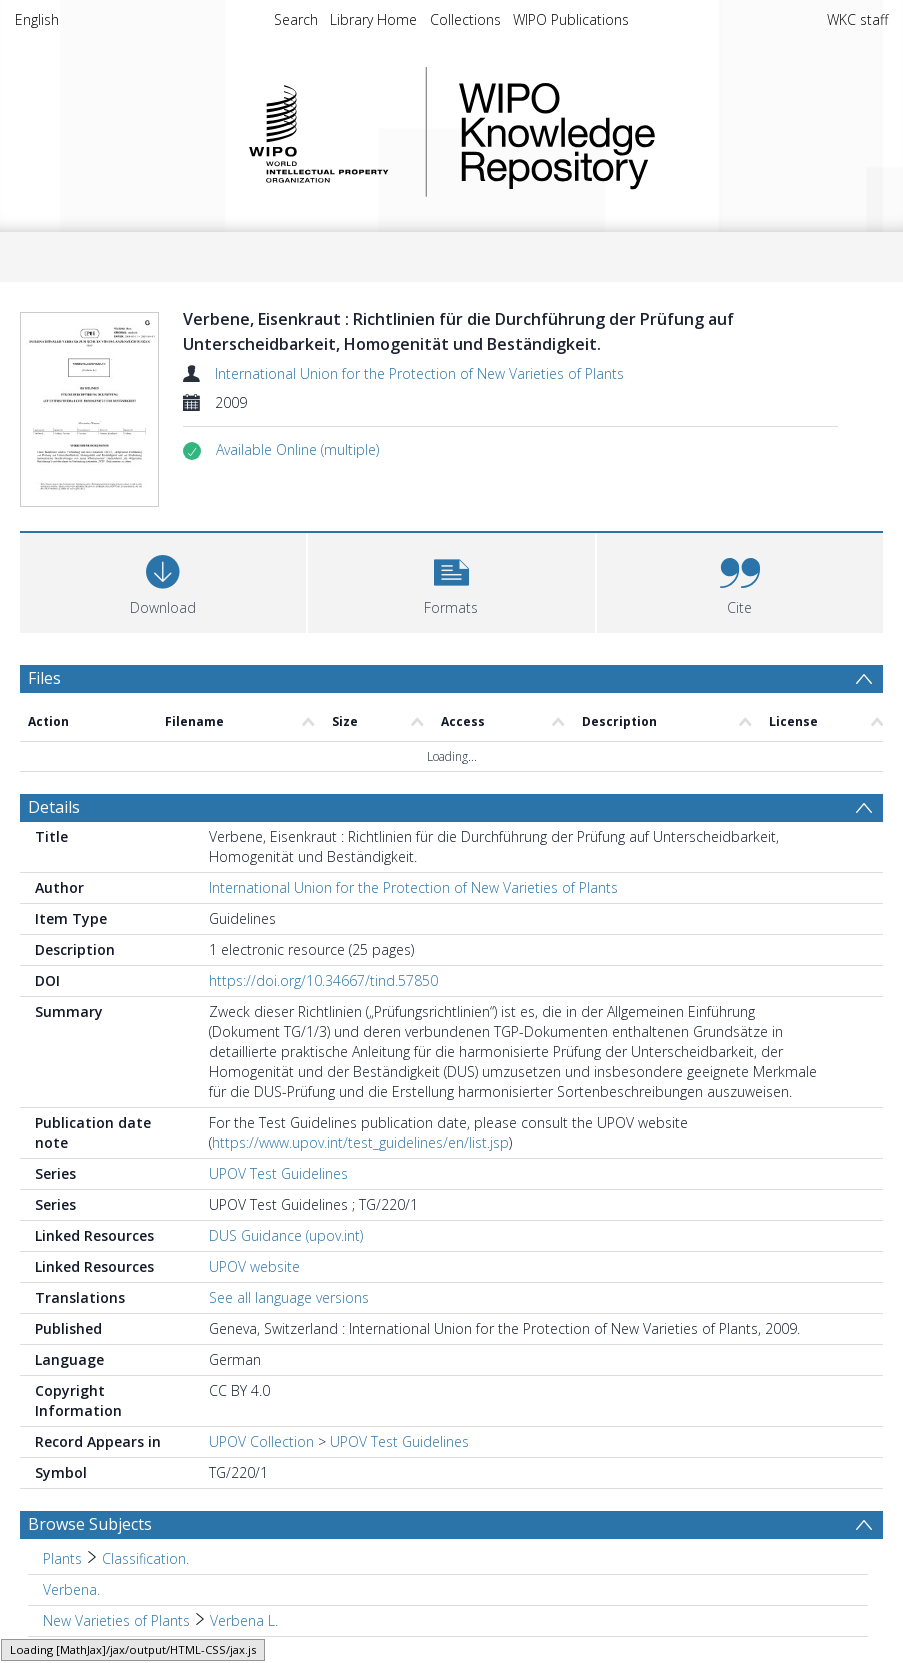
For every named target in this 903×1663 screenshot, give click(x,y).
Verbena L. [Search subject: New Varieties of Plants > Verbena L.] (244, 1620)
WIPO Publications (571, 19)
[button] (297, 450)
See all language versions (289, 1297)
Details (54, 807)
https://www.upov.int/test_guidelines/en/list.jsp (360, 1142)
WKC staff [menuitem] (857, 19)
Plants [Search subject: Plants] (62, 1558)
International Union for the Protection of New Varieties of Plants (419, 373)
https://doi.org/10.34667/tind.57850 (323, 980)
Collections (465, 19)
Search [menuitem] (296, 19)
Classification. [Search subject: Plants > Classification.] (145, 1558)
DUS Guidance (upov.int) (286, 1235)
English (37, 19)
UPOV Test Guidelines (278, 1173)
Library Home (373, 19)
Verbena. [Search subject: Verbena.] (71, 1589)
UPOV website (254, 1266)
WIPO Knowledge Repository (639, 132)
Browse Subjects (90, 1524)
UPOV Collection (261, 1441)
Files (44, 678)
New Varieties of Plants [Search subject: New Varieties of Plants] (116, 1620)
